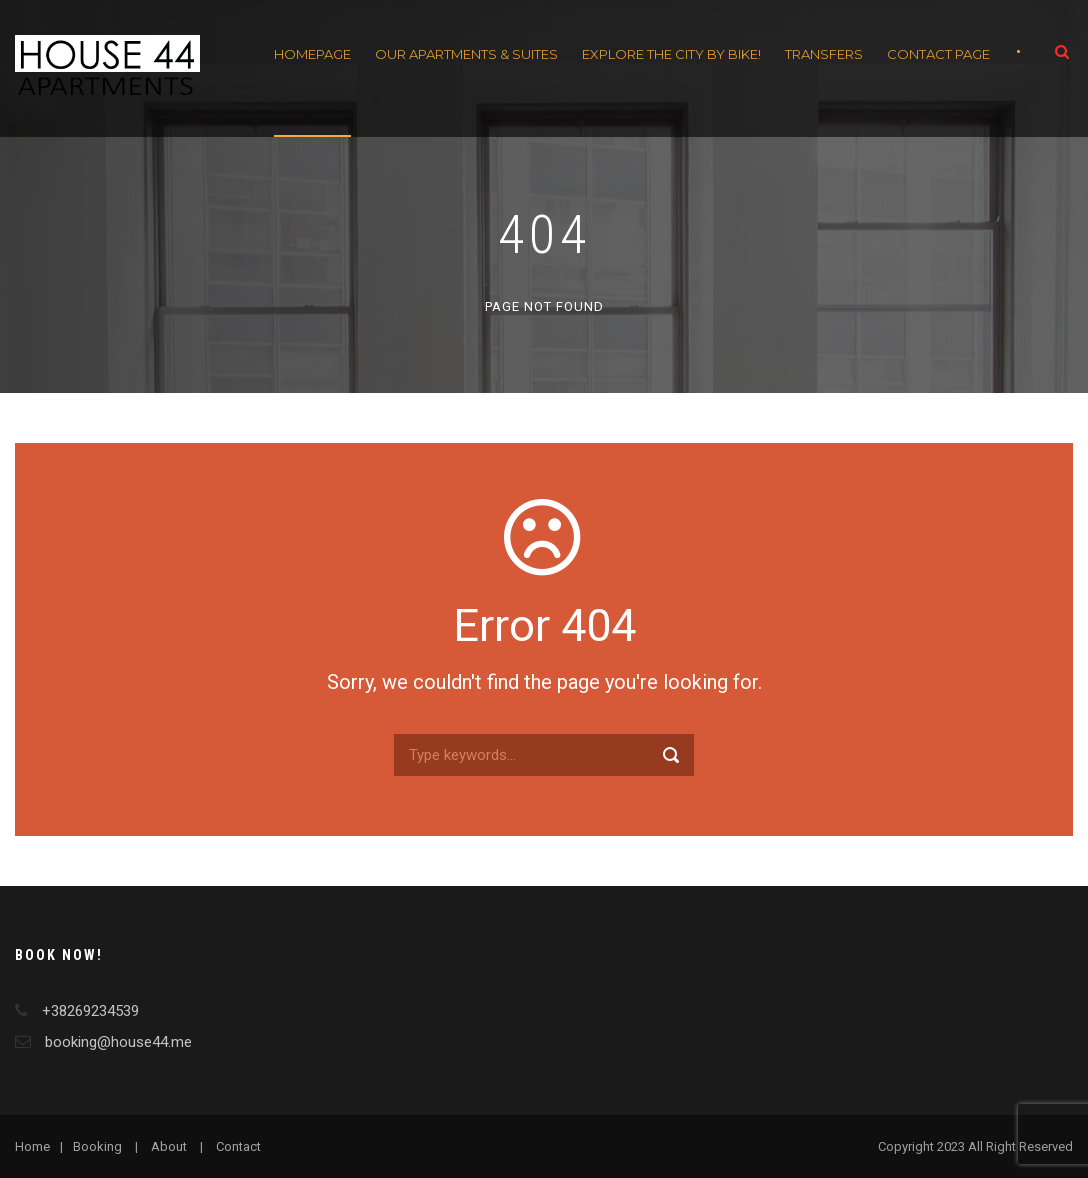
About (169, 1146)
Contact (238, 1146)
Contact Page (938, 54)
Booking (97, 1146)
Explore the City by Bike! (671, 54)
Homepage (312, 54)
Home (32, 1146)
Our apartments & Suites (466, 54)
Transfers (824, 54)
